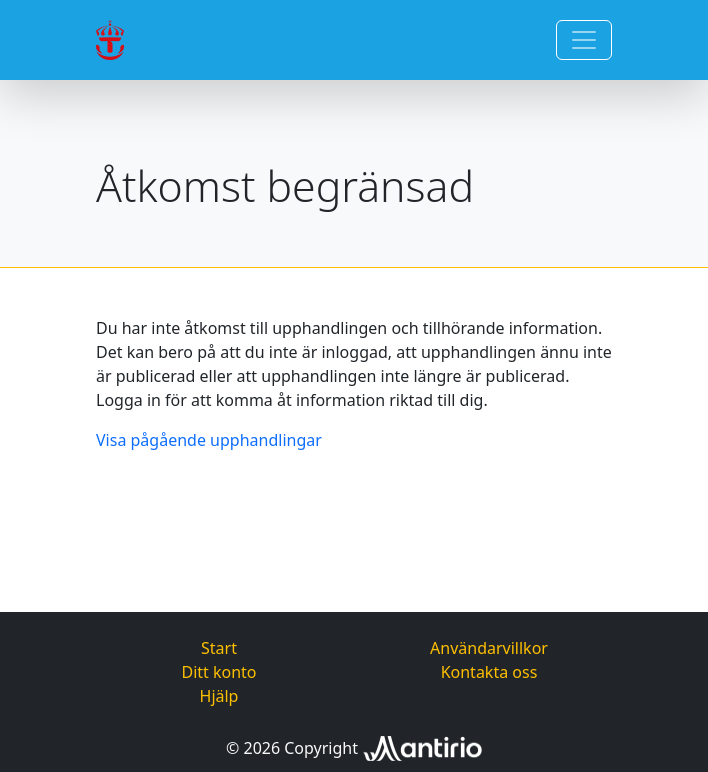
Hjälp (219, 696)
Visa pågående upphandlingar (209, 440)
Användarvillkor (489, 648)
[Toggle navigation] (584, 40)
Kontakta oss (489, 672)
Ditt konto (218, 672)
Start (219, 648)
